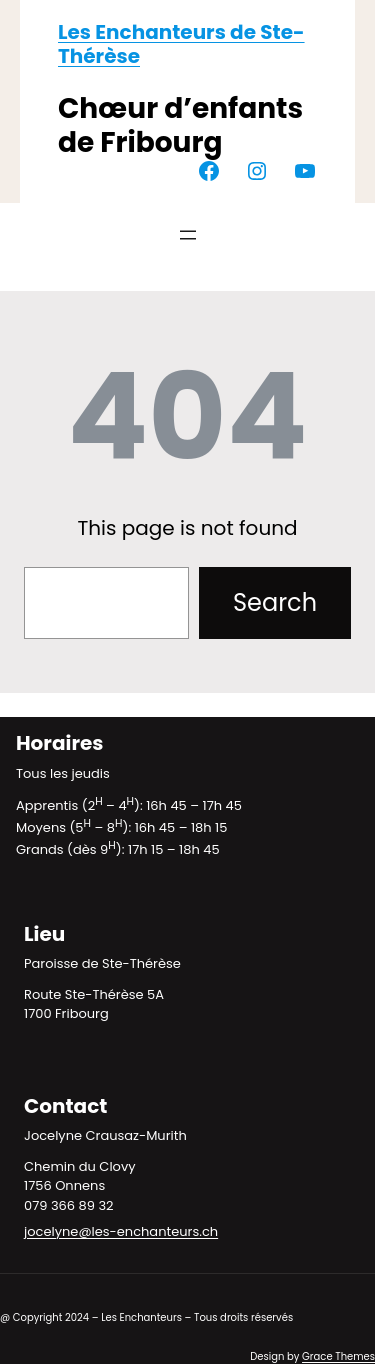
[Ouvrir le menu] (188, 235)
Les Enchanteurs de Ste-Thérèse (181, 44)
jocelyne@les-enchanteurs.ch (121, 1231)
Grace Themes (338, 1356)
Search (275, 602)
